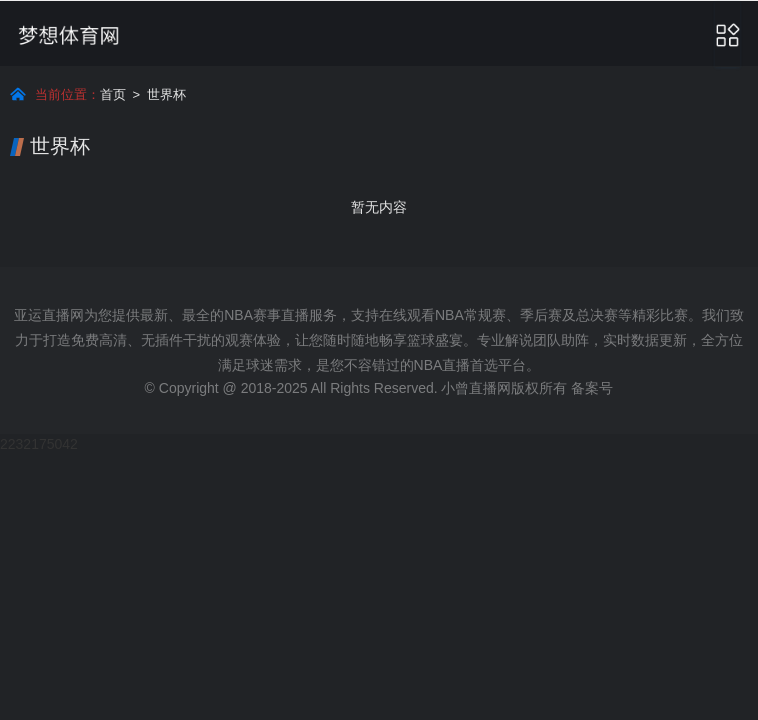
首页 (113, 94)
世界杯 (166, 94)
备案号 (592, 388)
